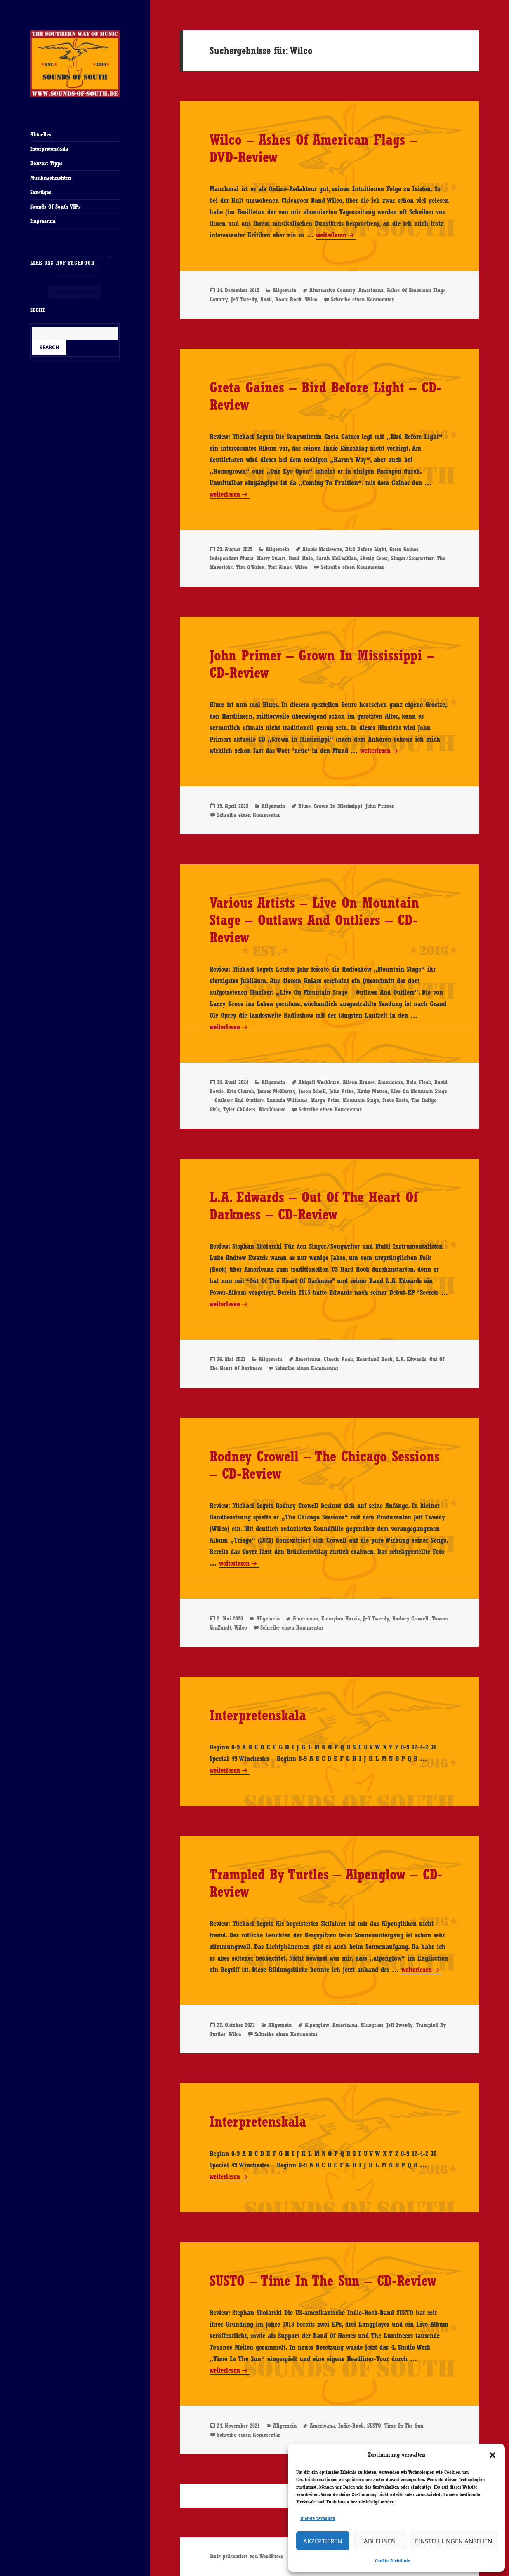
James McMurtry (276, 1091)
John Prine (341, 1091)
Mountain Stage (361, 1100)
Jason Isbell (312, 1091)
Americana (371, 290)
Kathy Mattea (372, 1091)
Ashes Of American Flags (416, 290)
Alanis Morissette (322, 549)
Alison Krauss (359, 1082)
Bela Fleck (418, 1082)
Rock (266, 299)
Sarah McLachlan (336, 558)
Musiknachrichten (50, 177)
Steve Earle (395, 1100)
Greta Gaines (403, 549)
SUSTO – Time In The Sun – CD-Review (323, 2280)
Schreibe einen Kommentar (362, 299)
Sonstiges (40, 192)
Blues (304, 806)
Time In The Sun (403, 2425)
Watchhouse (272, 1109)
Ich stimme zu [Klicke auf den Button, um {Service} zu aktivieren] (75, 292)
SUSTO (374, 2425)
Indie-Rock (351, 2425)
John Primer (379, 806)
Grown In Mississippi (338, 806)
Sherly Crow (374, 558)
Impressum (43, 221)
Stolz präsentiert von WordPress (246, 2556)
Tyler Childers (239, 1109)
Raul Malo (301, 558)
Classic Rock (338, 1359)
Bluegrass (372, 2025)
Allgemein (284, 290)
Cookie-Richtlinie (392, 2561)
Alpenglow (317, 2025)
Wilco (311, 299)
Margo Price (325, 1100)
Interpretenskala (49, 149)
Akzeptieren (322, 2541)
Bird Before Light (365, 549)
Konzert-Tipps (46, 163)
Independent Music (231, 558)
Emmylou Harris (340, 1618)
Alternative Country (332, 290)
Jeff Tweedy (244, 299)
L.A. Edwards (411, 1359)
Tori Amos (280, 567)
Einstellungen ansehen (453, 2541)
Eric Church (240, 1091)
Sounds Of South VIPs (55, 206)
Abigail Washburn (318, 1082)
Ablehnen (380, 2541)
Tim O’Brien (250, 567)
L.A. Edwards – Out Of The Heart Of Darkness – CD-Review (314, 1205)
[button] (492, 2455)
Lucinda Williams (287, 1100)
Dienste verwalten (317, 2518)
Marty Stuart (271, 558)
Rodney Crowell (410, 1618)
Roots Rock (288, 299)
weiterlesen (331, 235)
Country (219, 299)
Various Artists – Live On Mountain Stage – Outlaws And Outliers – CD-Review (314, 920)
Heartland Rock (374, 1359)
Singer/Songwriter (412, 558)
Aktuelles (40, 134)
